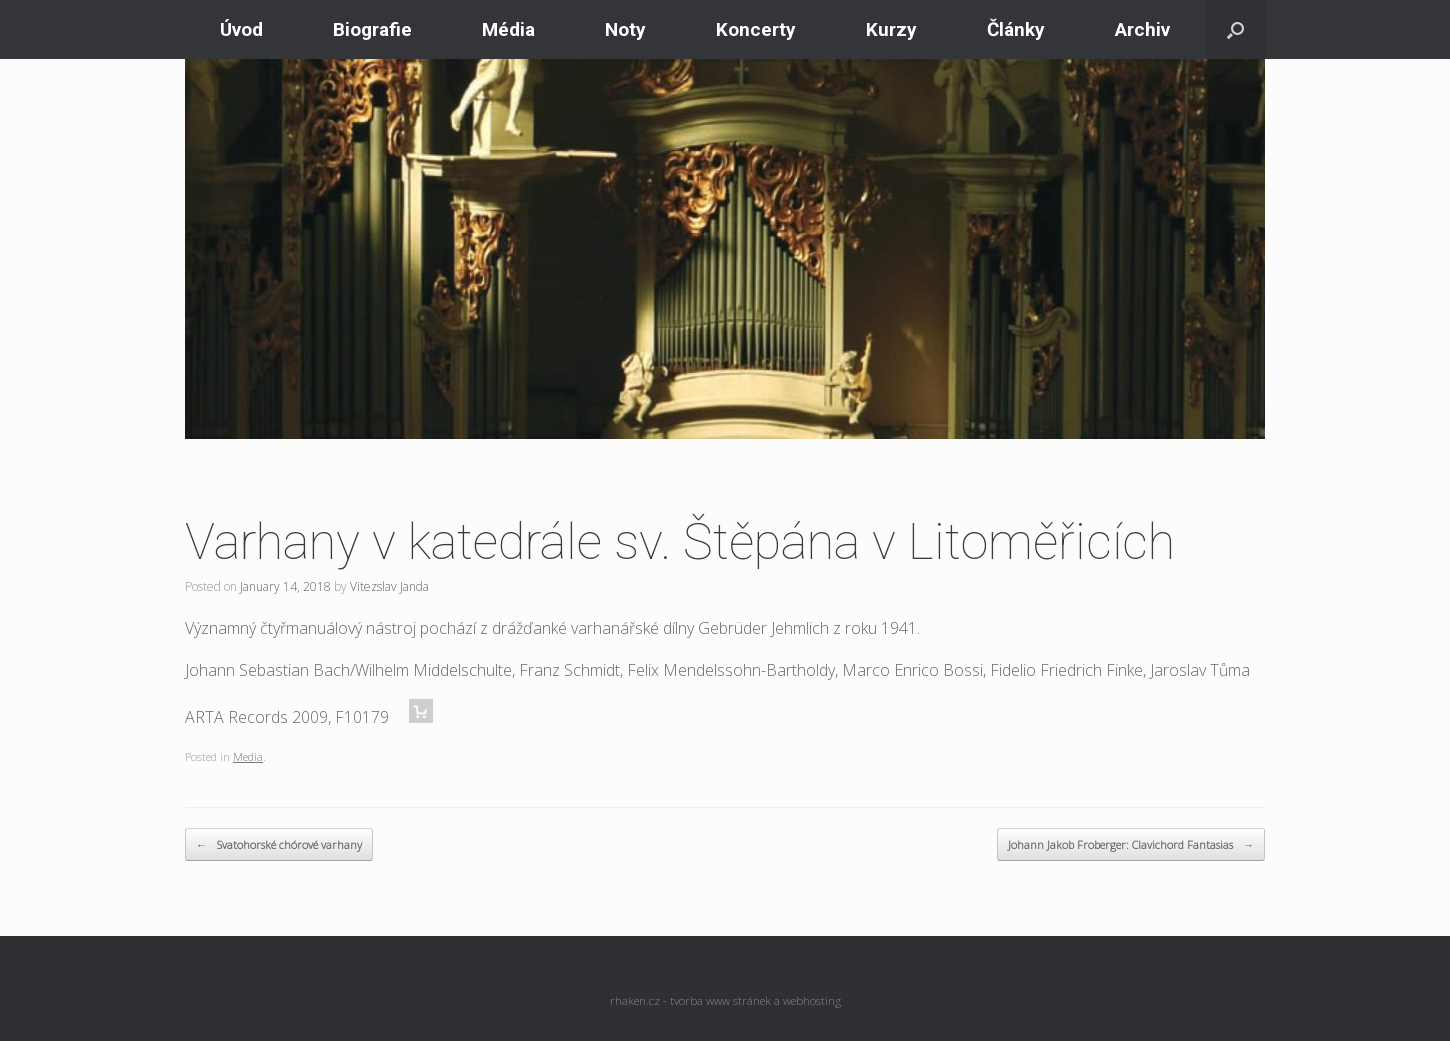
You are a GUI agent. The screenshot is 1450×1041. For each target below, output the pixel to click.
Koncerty (756, 29)
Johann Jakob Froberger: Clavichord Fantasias (1131, 845)
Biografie (372, 29)
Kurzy (891, 29)
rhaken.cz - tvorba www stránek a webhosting (725, 1000)
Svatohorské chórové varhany (279, 845)
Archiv (1142, 29)
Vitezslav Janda (389, 586)
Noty (625, 29)
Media (248, 756)
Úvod (241, 29)
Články (1016, 29)
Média (508, 29)
